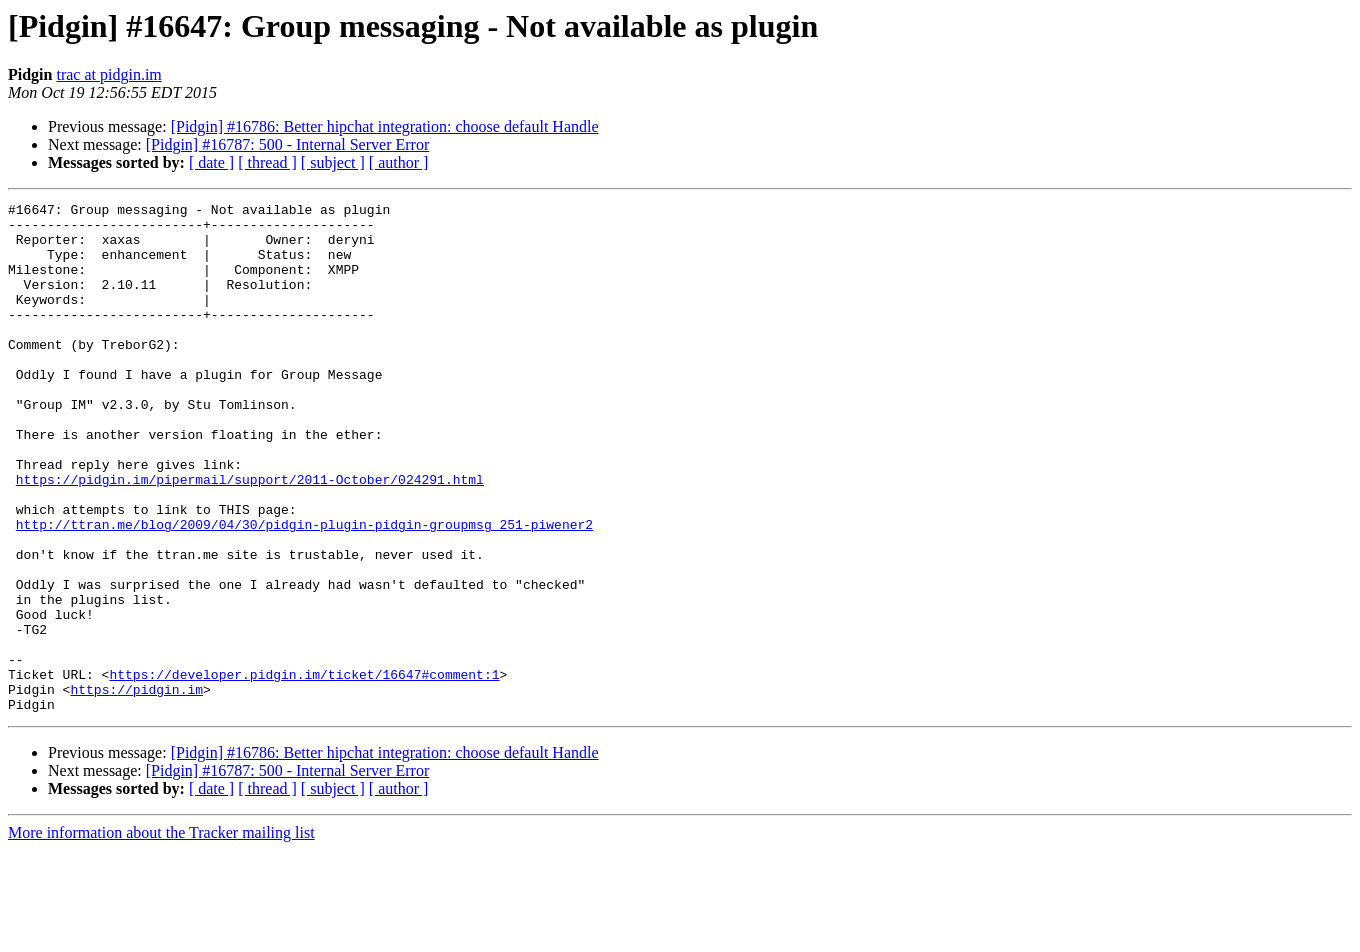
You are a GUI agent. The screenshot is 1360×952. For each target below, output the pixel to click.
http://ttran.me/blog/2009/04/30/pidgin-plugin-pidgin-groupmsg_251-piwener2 (304, 590)
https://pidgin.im (136, 788)
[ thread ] (267, 162)
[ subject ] (333, 162)
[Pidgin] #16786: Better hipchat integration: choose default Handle (385, 126)
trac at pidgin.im (108, 74)
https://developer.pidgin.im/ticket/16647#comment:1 (304, 770)
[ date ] (211, 162)
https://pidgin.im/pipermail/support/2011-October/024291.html (250, 536)
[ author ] (399, 162)
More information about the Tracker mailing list (161, 934)
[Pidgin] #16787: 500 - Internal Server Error (287, 144)
